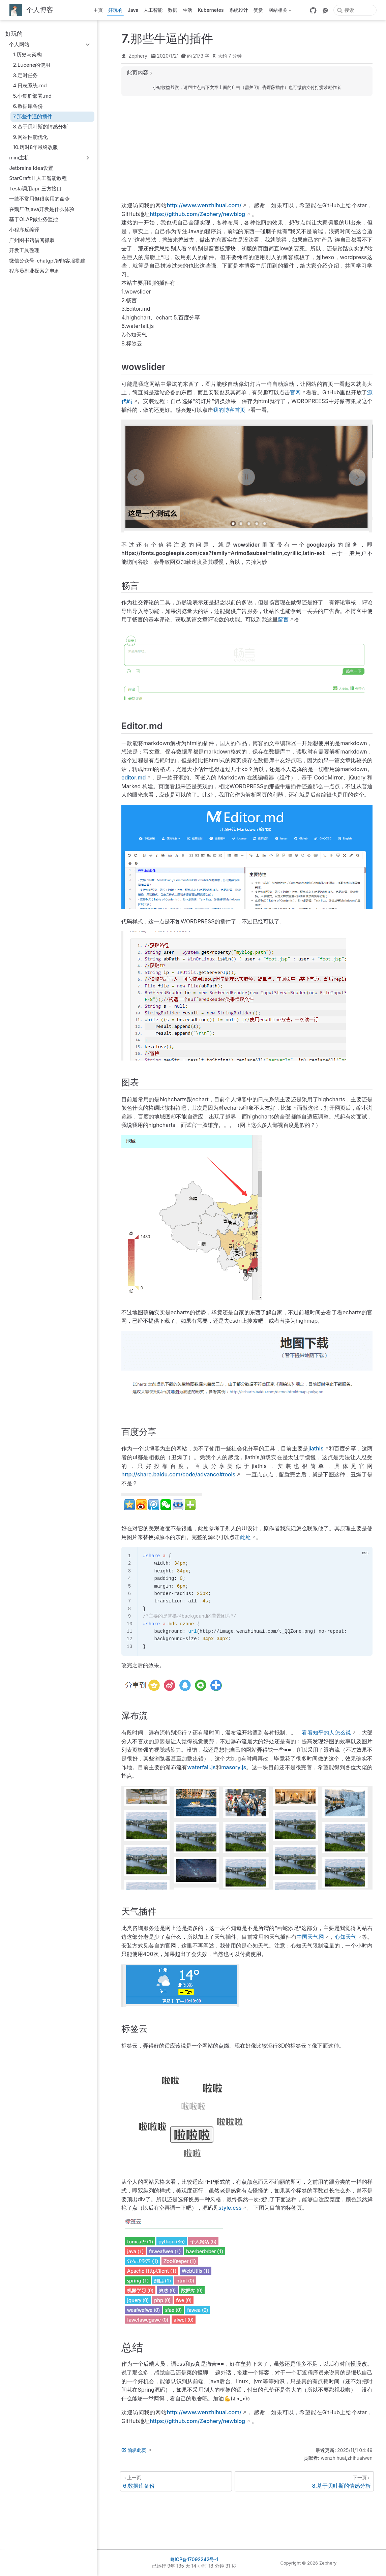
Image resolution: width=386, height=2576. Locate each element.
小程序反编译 (24, 229)
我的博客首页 (229, 409)
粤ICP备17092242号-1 (194, 2559)
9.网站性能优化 (30, 137)
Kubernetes (211, 10)
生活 (187, 10)
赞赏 (258, 10)
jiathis (316, 1448)
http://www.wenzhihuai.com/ (204, 205)
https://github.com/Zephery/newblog (197, 214)
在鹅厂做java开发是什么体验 (42, 209)
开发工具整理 (24, 250)
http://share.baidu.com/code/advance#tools (178, 1474)
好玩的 (115, 10)
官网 (295, 392)
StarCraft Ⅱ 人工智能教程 (37, 178)
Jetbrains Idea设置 (31, 168)
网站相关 (280, 11)
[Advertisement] (247, 148)
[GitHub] (313, 10)
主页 (98, 10)
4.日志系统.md (30, 85)
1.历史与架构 (27, 54)
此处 (245, 1537)
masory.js (233, 1767)
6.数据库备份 (28, 106)
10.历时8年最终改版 (35, 147)
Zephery (138, 56)
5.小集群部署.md (32, 96)
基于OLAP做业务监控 (33, 219)
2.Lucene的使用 (32, 65)
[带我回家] (31, 10)
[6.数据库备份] (176, 2481)
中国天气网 (310, 1936)
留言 (283, 619)
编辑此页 (133, 2450)
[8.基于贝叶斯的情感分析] (304, 2481)
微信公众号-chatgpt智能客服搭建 (47, 260)
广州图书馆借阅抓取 (32, 240)
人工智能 (153, 10)
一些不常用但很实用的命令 (39, 198)
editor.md (133, 777)
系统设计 (238, 10)
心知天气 (346, 1936)
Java (133, 10)
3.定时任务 (25, 75)
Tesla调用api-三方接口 (35, 188)
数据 (172, 10)
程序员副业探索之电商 (34, 271)
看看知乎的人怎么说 (326, 1732)
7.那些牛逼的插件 (32, 116)
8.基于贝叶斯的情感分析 (40, 126)
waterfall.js (201, 1767)
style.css (229, 2207)
